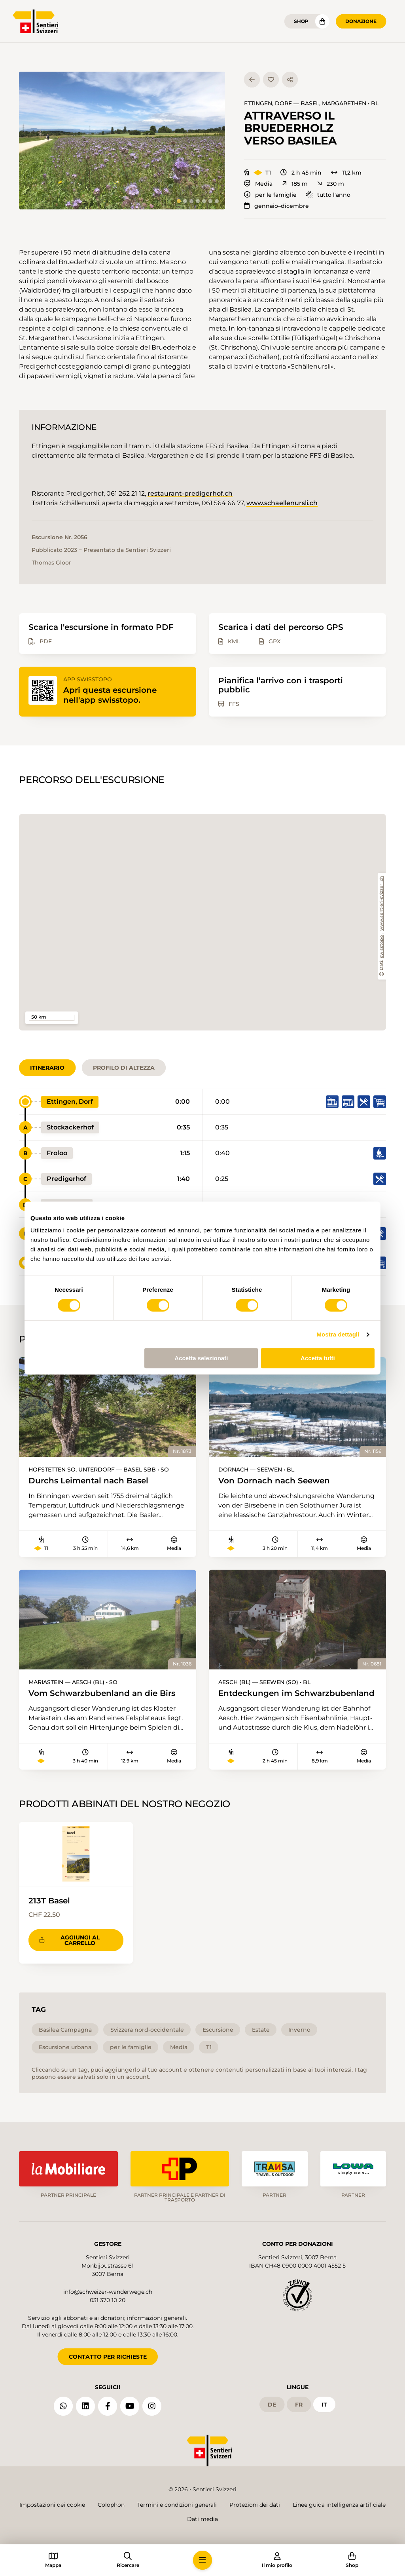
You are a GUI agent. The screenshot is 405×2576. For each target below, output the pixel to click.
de (272, 2404)
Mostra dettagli (337, 1334)
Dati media (202, 2519)
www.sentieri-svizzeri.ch (382, 903)
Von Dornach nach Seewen (274, 1480)
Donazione (361, 21)
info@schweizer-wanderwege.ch (107, 2291)
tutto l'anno (328, 195)
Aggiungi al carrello (70, 1940)
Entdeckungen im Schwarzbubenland (296, 1693)
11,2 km (346, 172)
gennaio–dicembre (276, 206)
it (324, 2404)
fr (299, 2404)
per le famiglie (270, 195)
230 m (330, 184)
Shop (301, 21)
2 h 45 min (301, 172)
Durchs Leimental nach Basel (88, 1480)
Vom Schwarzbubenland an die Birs (101, 1693)
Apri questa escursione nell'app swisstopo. (110, 695)
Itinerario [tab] (47, 1067)
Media (258, 184)
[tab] (179, 201)
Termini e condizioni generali (177, 2504)
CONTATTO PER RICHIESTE (108, 2356)
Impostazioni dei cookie (52, 2504)
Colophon (111, 2504)
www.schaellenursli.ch (282, 503)
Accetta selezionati (201, 1358)
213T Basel (49, 1900)
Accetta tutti (318, 1358)
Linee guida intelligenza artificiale (339, 2504)
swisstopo (382, 946)
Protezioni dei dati (254, 2504)
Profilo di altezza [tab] (124, 1067)
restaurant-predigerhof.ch (190, 493)
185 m (295, 184)
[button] (122, 140)
